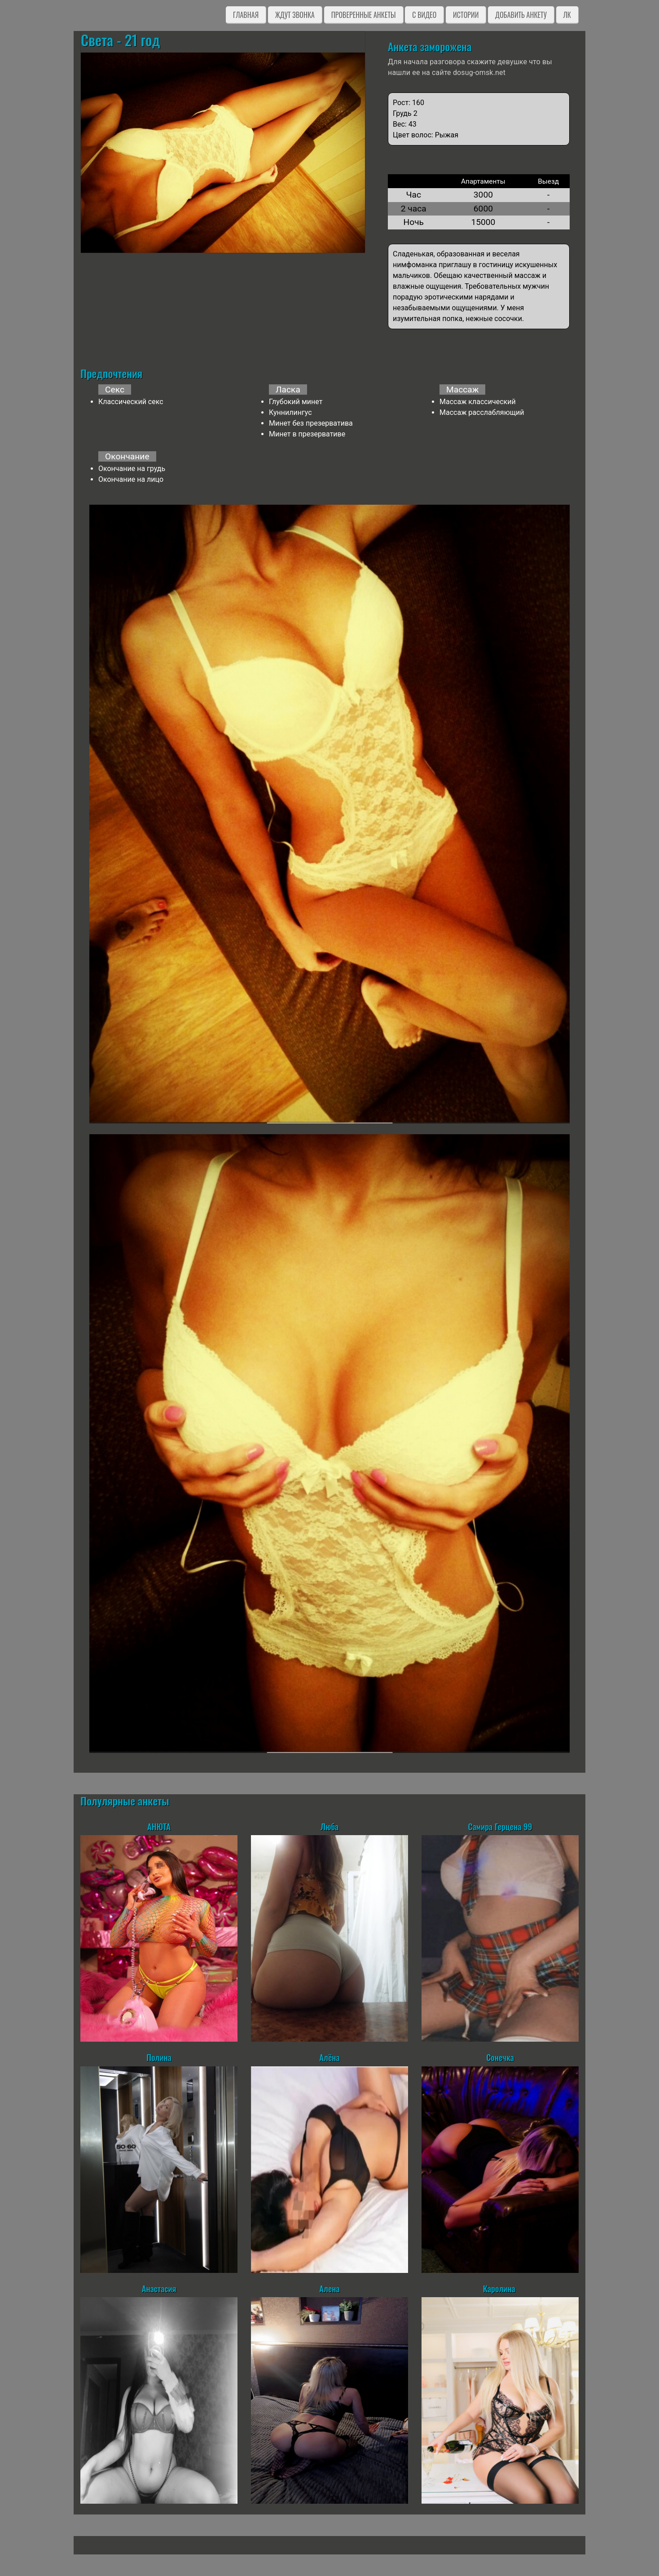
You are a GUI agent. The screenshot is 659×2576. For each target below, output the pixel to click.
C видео (424, 14)
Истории (466, 14)
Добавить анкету (521, 14)
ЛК (567, 14)
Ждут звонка (295, 14)
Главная (246, 14)
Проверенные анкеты (363, 14)
